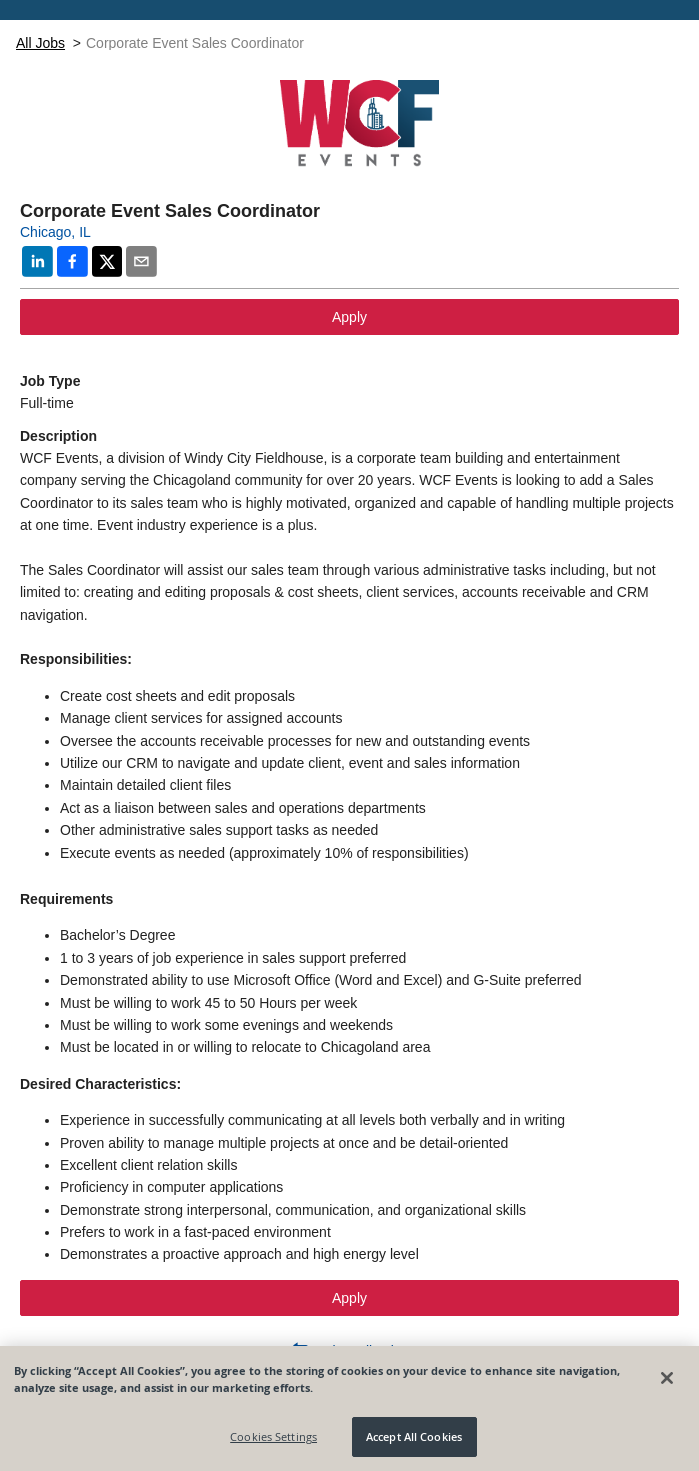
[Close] (667, 1378)
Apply (349, 317)
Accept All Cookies (414, 1436)
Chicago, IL (55, 232)
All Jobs (40, 43)
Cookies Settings (273, 1436)
